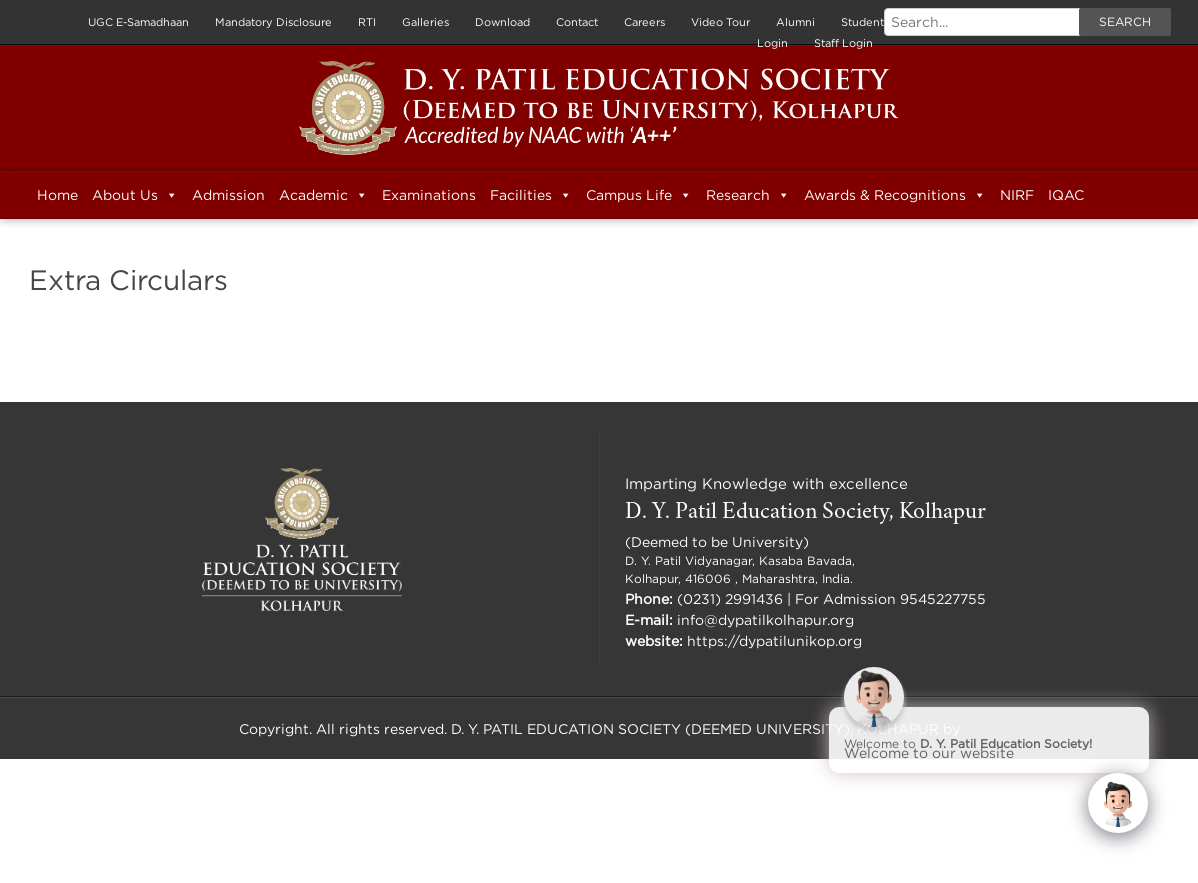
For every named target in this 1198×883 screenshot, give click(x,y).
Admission (228, 194)
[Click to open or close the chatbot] (1118, 803)
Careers (644, 22)
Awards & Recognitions (895, 195)
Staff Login (843, 43)
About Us (135, 195)
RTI (367, 22)
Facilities (531, 195)
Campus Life (639, 195)
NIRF (1017, 194)
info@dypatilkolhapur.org (765, 619)
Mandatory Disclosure (273, 22)
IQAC (1066, 194)
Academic (323, 195)
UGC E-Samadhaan (138, 22)
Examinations (429, 194)
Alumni (795, 22)
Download (502, 22)
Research (748, 195)
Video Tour (720, 22)
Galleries (425, 22)
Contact (577, 22)
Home (57, 194)
